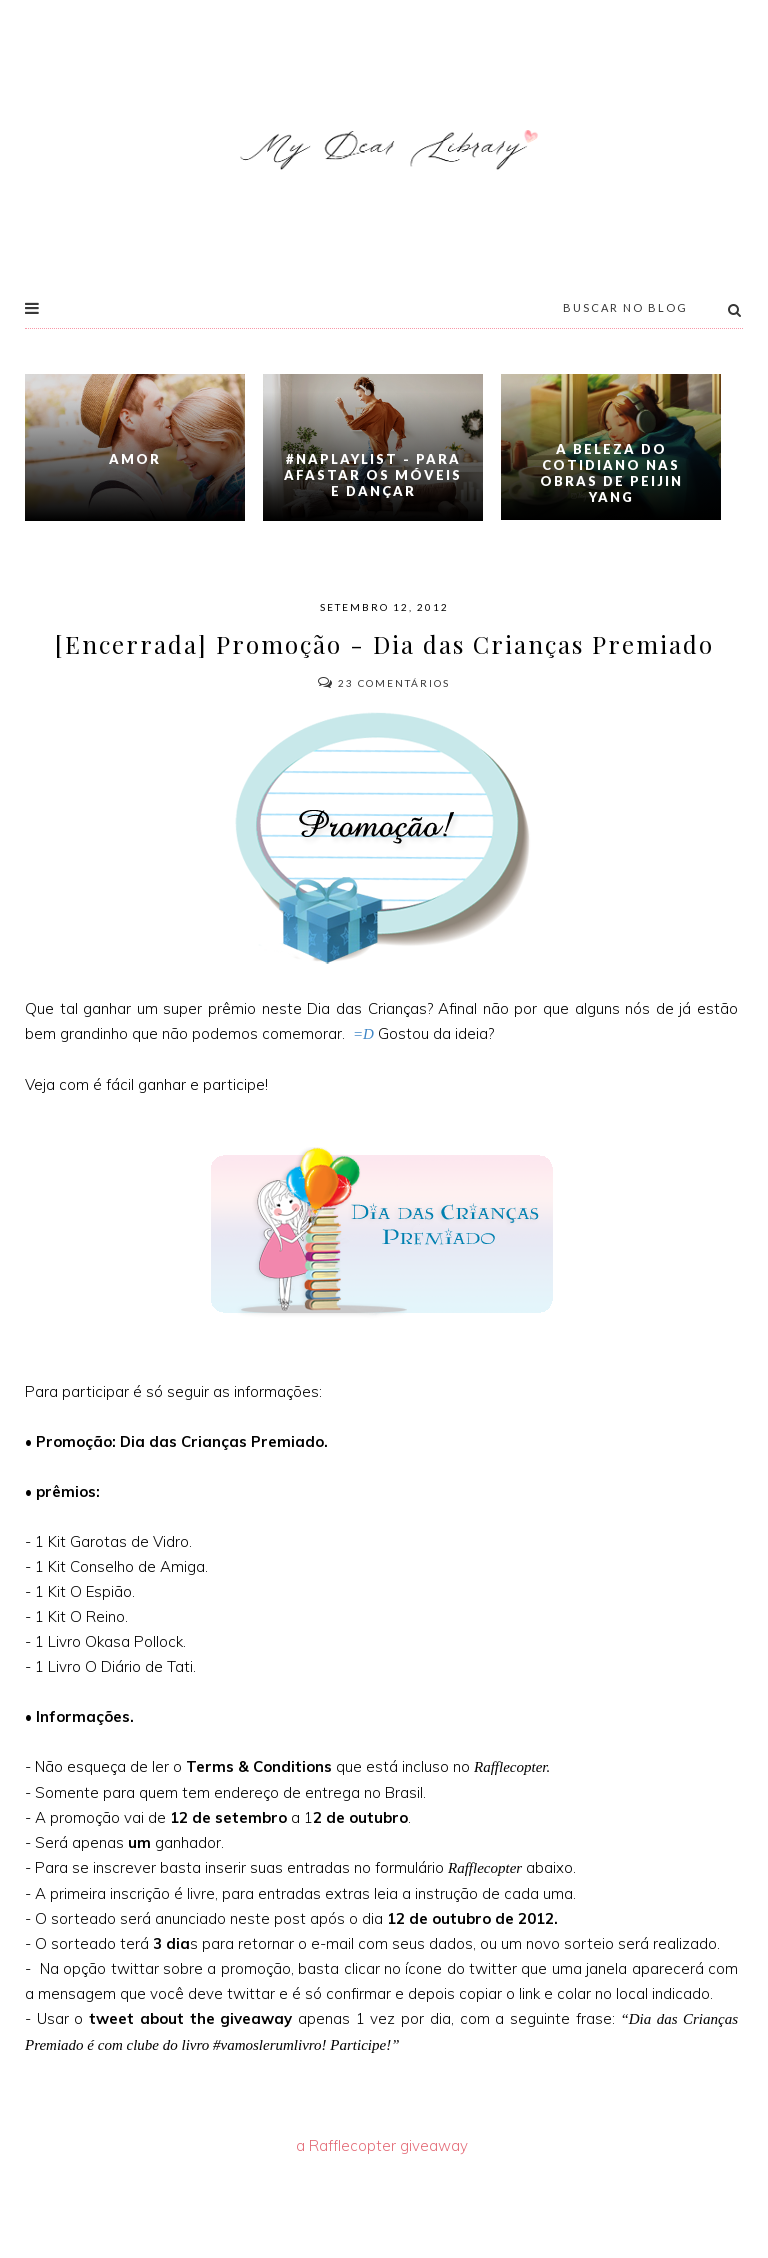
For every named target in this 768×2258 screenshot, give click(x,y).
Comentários (384, 683)
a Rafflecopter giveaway (382, 2145)
